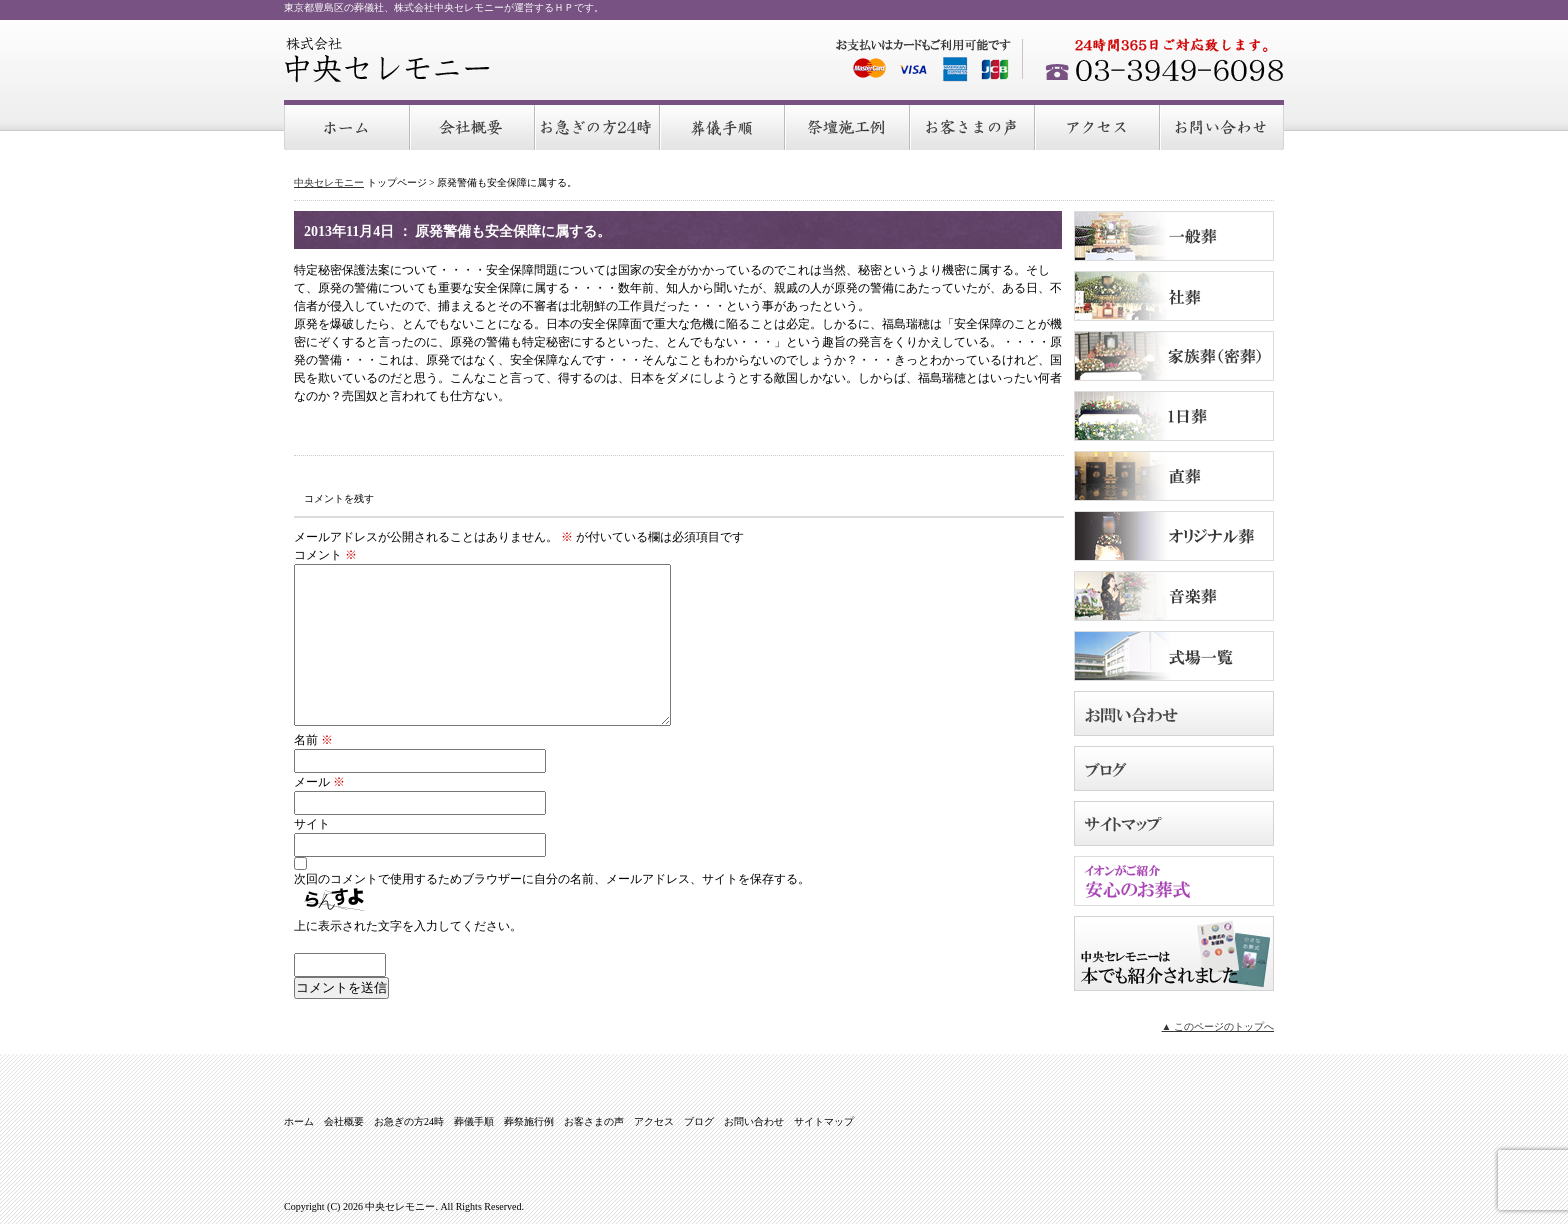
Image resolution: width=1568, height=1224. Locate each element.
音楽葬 (1174, 596)
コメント (325, 555)
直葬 (1174, 476)
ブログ (1174, 768)
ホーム (347, 126)
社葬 (1174, 296)
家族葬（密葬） (1174, 356)
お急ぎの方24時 (598, 126)
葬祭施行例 (848, 126)
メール (319, 782)
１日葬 (1174, 416)
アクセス (1098, 126)
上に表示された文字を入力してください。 (408, 926)
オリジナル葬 (1174, 536)
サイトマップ (1174, 823)
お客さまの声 (973, 126)
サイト (312, 824)
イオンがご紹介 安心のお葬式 (1174, 881)
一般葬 (1174, 236)
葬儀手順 (723, 126)
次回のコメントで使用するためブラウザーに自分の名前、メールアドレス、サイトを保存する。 (552, 879)
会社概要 (473, 126)
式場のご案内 (1174, 656)
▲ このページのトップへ (1218, 1026)
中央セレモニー (387, 60)
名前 (313, 740)
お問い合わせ (1222, 126)
